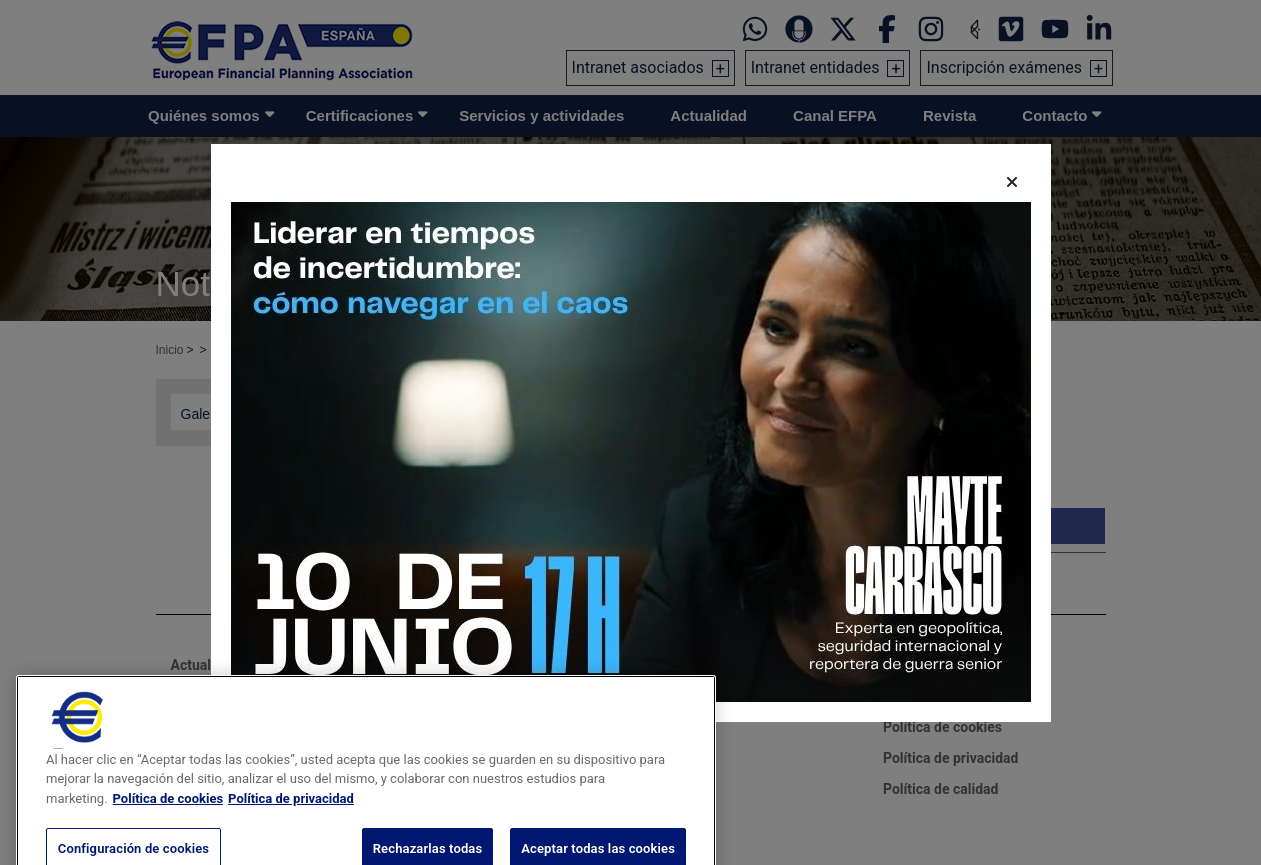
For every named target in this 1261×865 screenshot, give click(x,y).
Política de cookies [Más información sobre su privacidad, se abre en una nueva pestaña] (168, 822)
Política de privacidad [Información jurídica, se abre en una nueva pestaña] (291, 822)
